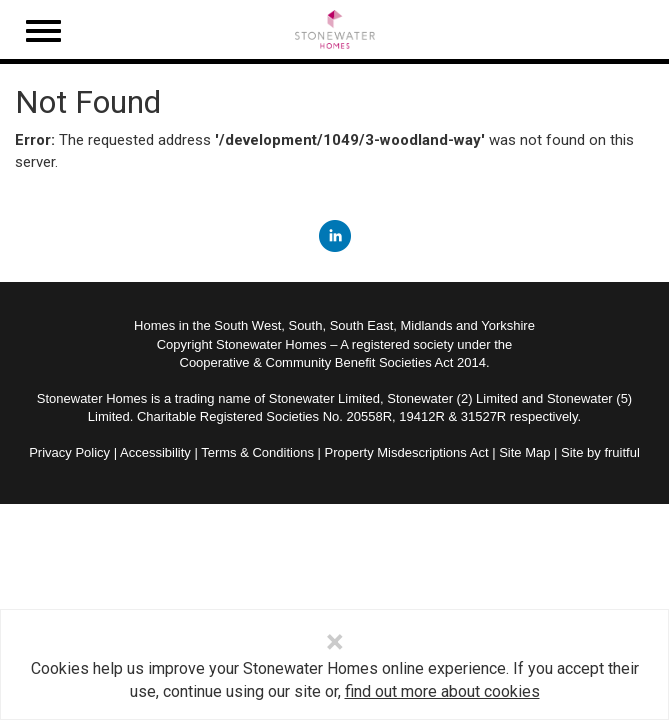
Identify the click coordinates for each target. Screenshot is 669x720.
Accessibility (155, 452)
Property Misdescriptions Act (407, 452)
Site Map (524, 452)
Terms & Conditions (257, 452)
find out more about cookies (442, 691)
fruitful (621, 452)
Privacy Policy (69, 452)
